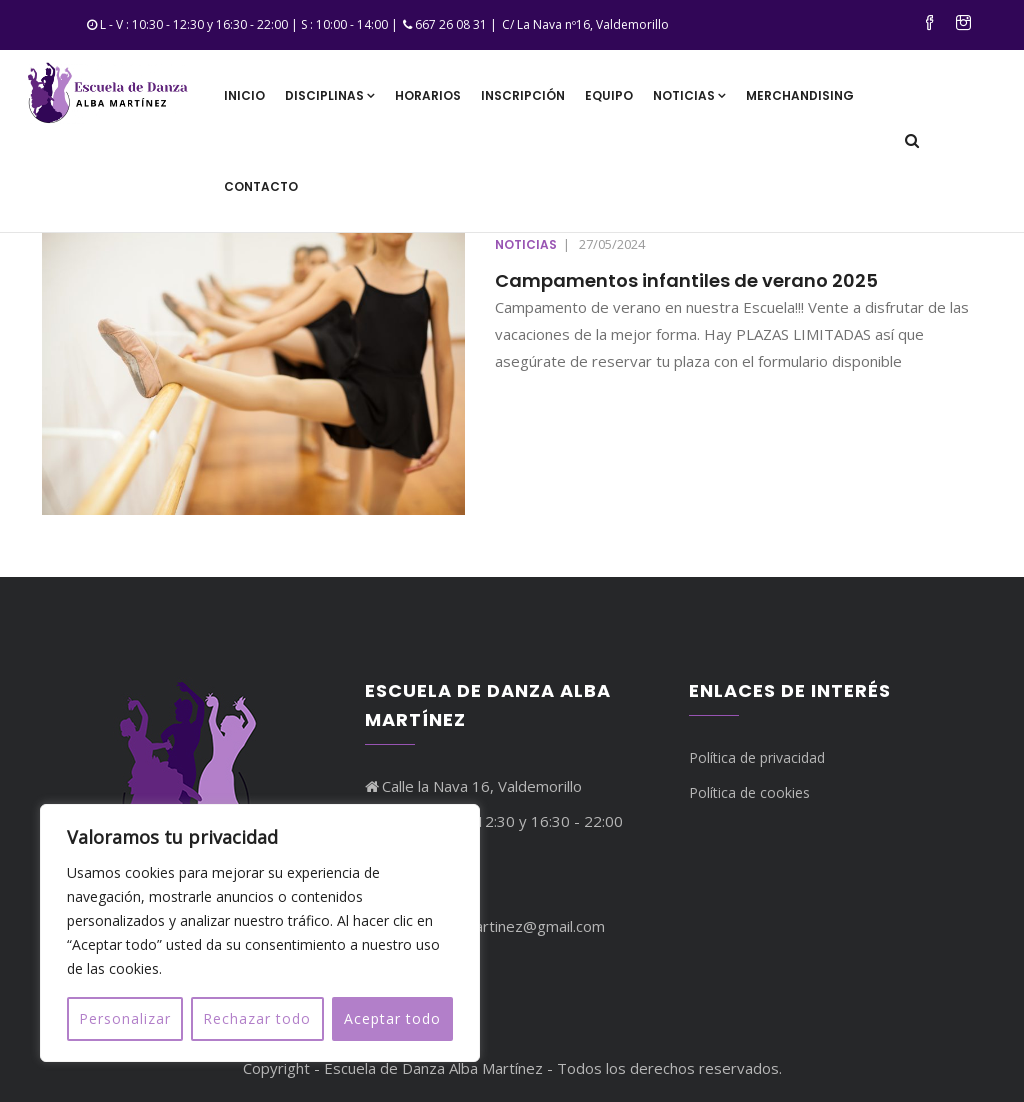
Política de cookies (749, 792)
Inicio (244, 95)
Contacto (261, 186)
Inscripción (523, 95)
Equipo (609, 95)
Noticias (689, 95)
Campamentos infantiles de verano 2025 (686, 280)
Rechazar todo (257, 1018)
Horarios (428, 95)
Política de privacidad (757, 757)
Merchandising (800, 95)
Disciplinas (330, 95)
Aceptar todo (392, 1018)
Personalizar (125, 1018)
